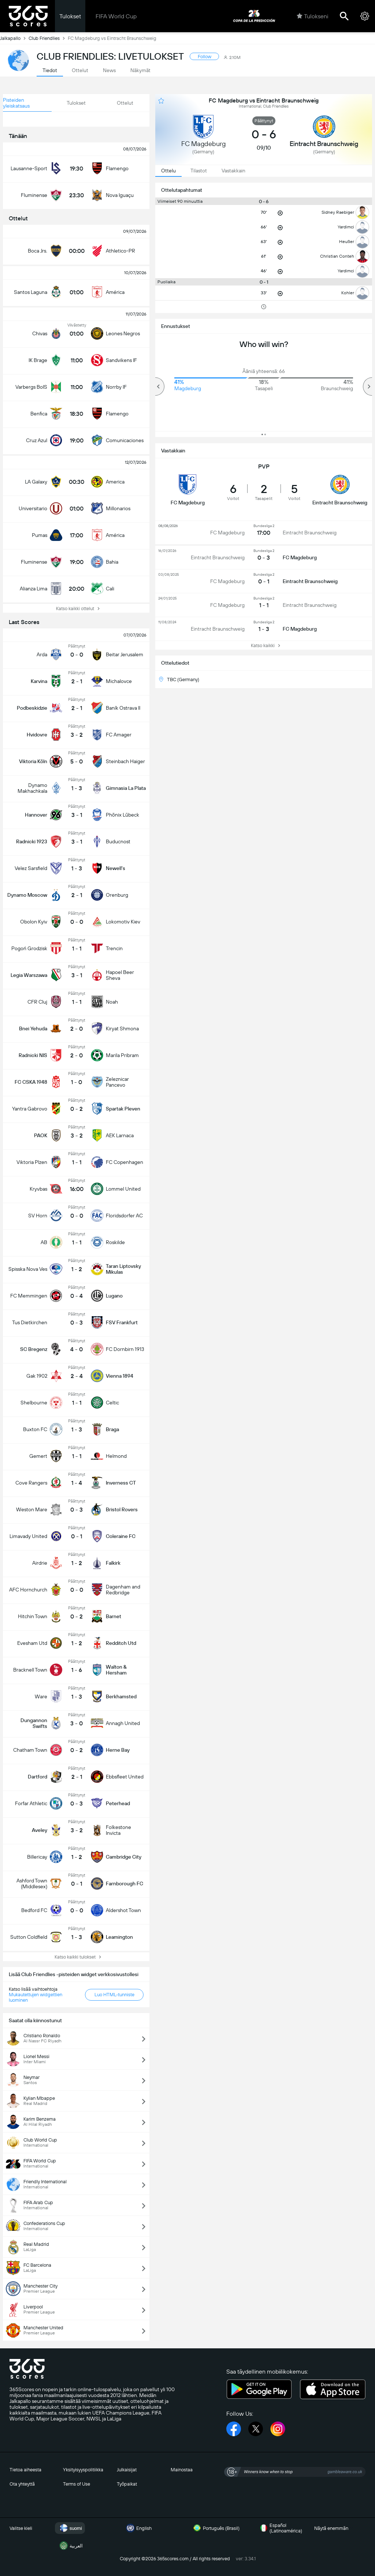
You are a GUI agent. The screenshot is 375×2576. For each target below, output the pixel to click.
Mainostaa (182, 2469)
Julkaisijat (127, 2469)
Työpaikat (127, 2484)
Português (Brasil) (215, 2528)
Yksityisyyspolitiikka (83, 2469)
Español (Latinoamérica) (280, 2528)
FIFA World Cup (116, 16)
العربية (70, 2545)
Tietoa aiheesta (25, 2469)
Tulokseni (312, 16)
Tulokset (70, 16)
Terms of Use (76, 2484)
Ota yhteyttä (22, 2484)
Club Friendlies (48, 38)
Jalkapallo (14, 38)
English (138, 2528)
